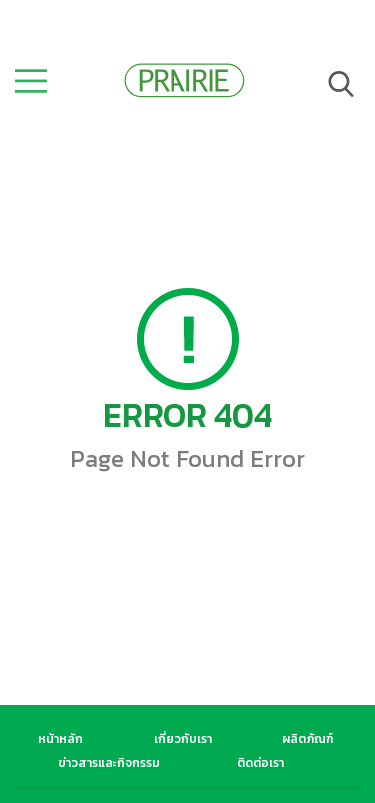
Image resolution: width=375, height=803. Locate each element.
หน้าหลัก (60, 739)
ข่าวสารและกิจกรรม (109, 763)
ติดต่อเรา (260, 763)
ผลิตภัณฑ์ (307, 739)
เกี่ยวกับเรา (183, 739)
